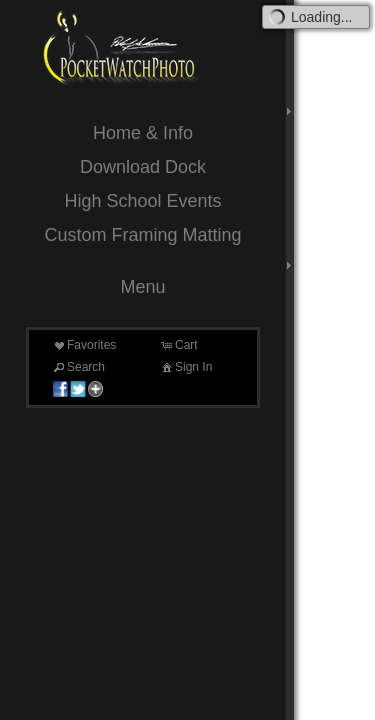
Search (78, 367)
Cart (178, 345)
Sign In (185, 367)
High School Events (142, 201)
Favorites (83, 345)
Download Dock (143, 167)
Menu (142, 287)
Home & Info (143, 133)
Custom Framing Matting (142, 235)
